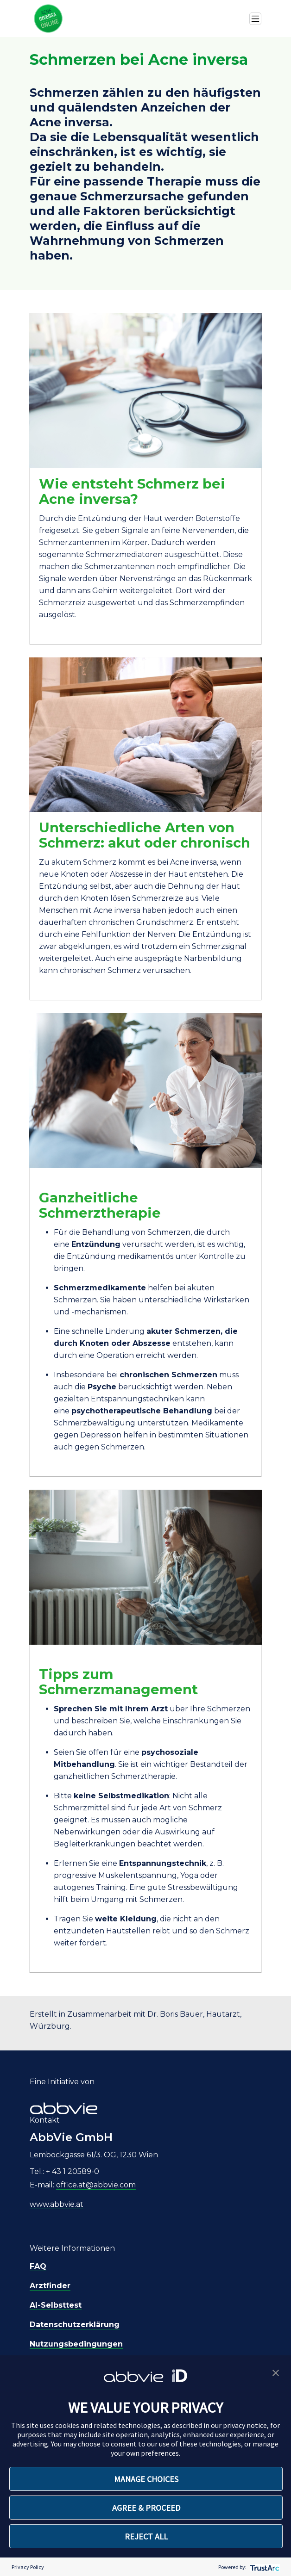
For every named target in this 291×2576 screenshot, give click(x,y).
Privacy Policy (28, 2567)
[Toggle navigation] (255, 18)
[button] (275, 2372)
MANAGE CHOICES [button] (146, 2479)
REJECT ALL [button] (146, 2536)
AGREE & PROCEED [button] (146, 2507)
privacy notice (245, 2425)
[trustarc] (264, 2567)
